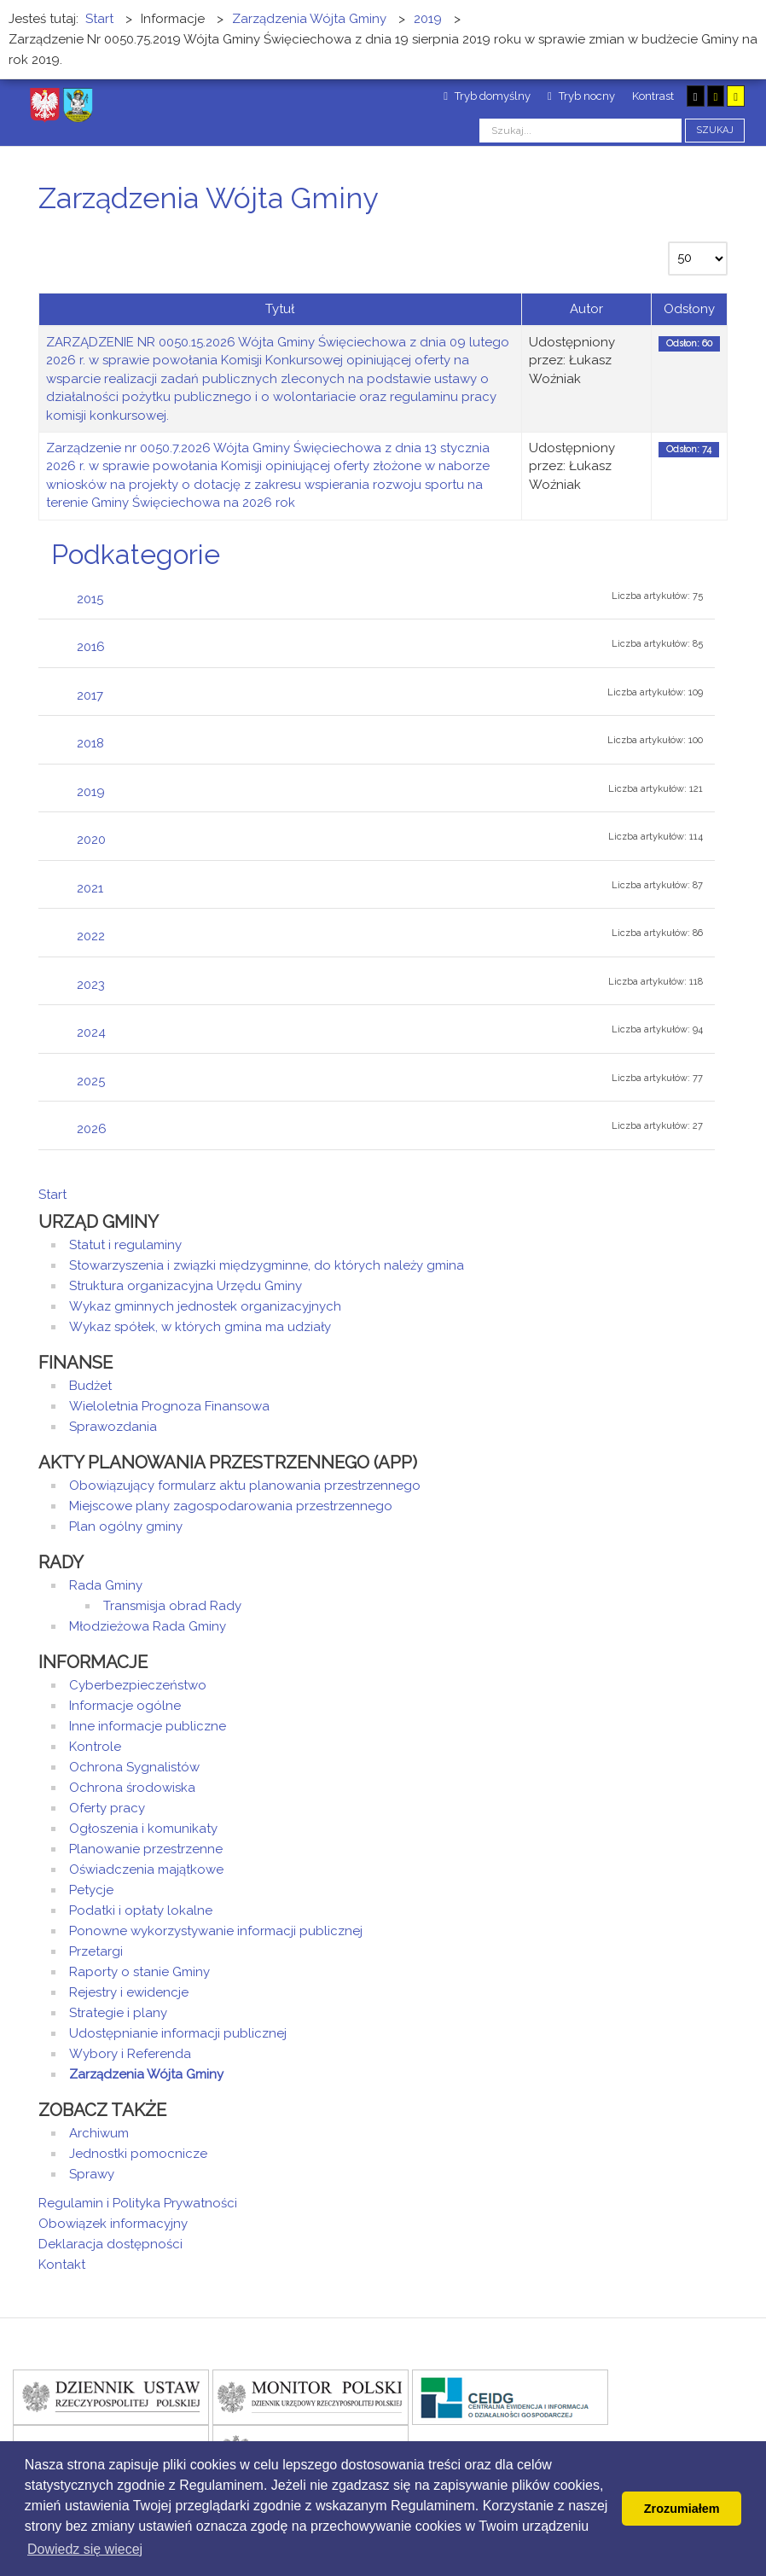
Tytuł (279, 309)
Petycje (91, 1890)
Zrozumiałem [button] (682, 2508)
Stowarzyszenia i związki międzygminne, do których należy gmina (266, 1265)
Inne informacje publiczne (147, 1726)
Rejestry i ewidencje (129, 1992)
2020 (91, 839)
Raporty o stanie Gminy (139, 1972)
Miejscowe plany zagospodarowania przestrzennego (230, 1506)
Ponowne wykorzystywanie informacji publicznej (216, 1931)
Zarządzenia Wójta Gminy (146, 2074)
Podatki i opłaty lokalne (140, 1910)
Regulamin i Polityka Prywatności (137, 2203)
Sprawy (91, 2174)
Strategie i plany (118, 2013)
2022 (91, 936)
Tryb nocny (581, 96)
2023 (91, 984)
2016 (91, 646)
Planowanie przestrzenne (146, 1849)
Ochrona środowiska (132, 1787)
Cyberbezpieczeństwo (137, 1685)
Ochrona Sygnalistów (134, 1767)
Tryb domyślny (487, 96)
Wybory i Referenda (130, 2053)
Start (52, 1194)
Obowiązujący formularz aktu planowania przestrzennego (245, 1485)
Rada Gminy (105, 1585)
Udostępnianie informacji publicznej (178, 2033)
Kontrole (95, 1746)
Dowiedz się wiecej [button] (84, 2549)
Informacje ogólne (125, 1705)
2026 (92, 1129)
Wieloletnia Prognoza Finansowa (169, 1406)
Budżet (90, 1385)
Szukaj (715, 130)
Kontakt (61, 2264)
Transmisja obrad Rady (172, 1606)
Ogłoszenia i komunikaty (143, 1828)
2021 (90, 888)
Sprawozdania (113, 1426)
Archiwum (99, 2133)
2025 (91, 1081)
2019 (91, 792)
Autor (586, 309)
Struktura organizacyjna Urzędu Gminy (185, 1286)
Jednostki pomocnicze (138, 2153)
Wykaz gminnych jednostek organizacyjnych (205, 1306)
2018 (90, 743)
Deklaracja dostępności (110, 2244)
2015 (90, 599)
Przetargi (96, 1951)
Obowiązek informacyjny (113, 2223)
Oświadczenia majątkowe (146, 1869)
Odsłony (689, 309)
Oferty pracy (107, 1808)
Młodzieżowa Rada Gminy (147, 1626)
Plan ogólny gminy (126, 1526)
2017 (90, 695)
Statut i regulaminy (125, 1245)
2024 (91, 1032)
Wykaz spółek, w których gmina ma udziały (200, 1327)
